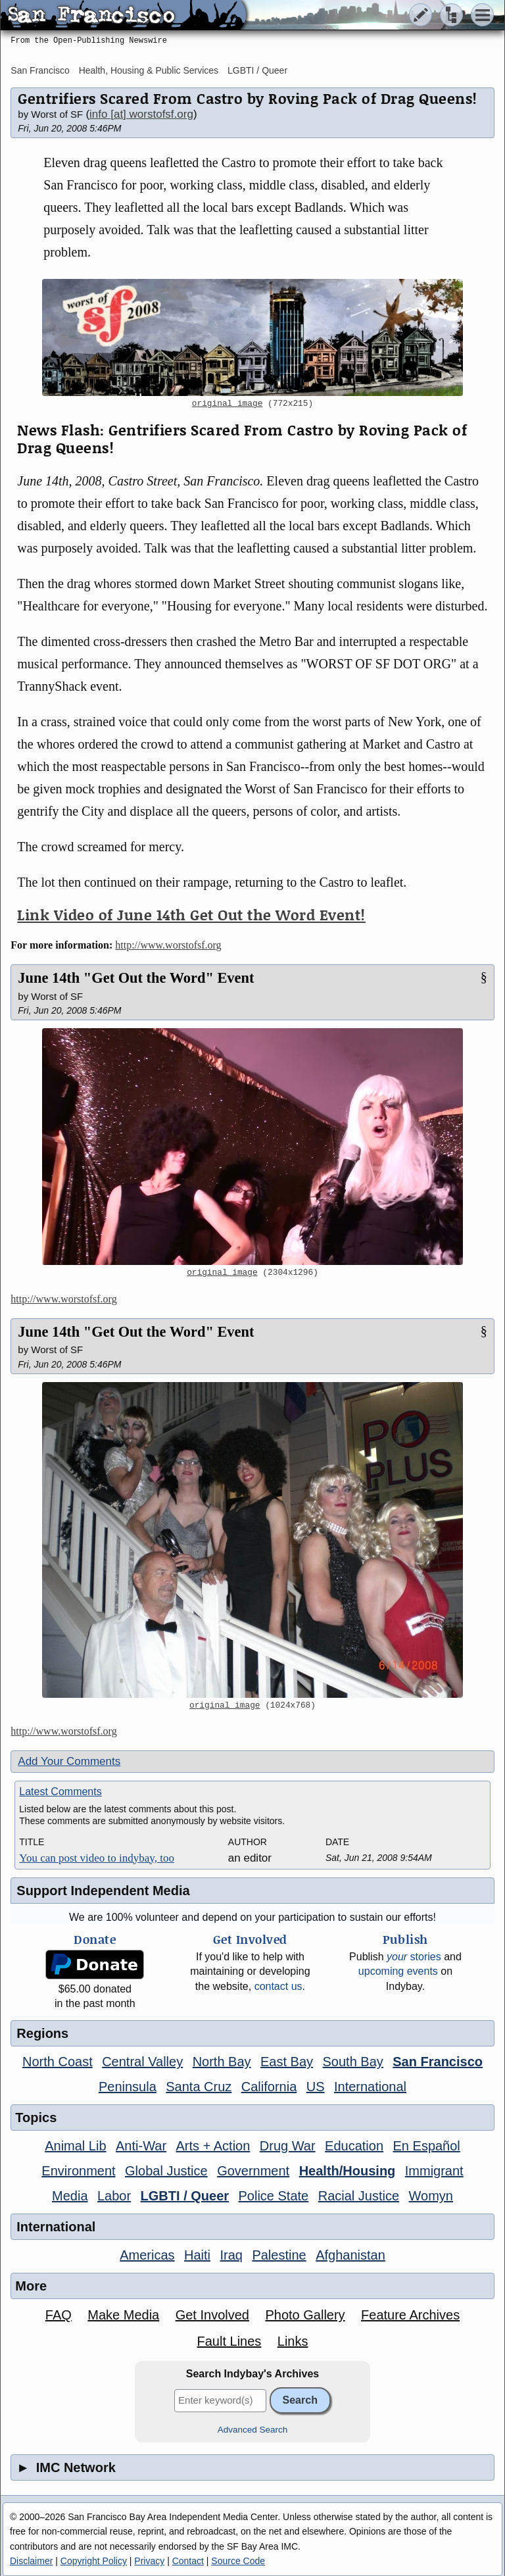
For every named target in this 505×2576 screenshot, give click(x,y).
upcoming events (398, 1971)
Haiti (197, 2255)
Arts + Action (213, 2146)
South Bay (353, 2061)
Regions (42, 2033)
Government (253, 2171)
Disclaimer (31, 2561)
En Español (426, 2146)
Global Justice (166, 2171)
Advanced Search (253, 2430)
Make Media (123, 2315)
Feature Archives (410, 2315)
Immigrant (434, 2171)
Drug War (288, 2146)
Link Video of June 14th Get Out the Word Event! (191, 914)
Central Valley (142, 2061)
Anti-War (141, 2146)
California (269, 2086)
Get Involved (212, 2315)
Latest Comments (60, 1791)
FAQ (58, 2315)
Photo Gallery (305, 2315)
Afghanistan (350, 2255)
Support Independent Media (102, 1890)
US (315, 2086)
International (370, 2086)
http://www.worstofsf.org (168, 945)
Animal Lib (75, 2146)
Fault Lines (229, 2341)
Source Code (238, 2561)
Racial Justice (358, 2196)
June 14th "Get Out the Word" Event (136, 978)
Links (292, 2341)
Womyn (431, 2196)
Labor (114, 2196)
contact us (278, 1986)
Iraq (231, 2255)
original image (227, 404)
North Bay (222, 2061)
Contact (188, 2561)
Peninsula (127, 2086)
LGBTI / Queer (257, 70)
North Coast (57, 2061)
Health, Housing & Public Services (148, 70)
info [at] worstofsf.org (141, 114)
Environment (78, 2171)
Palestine (279, 2255)
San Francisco (40, 70)
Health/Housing (347, 2171)
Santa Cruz (198, 2086)
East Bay (286, 2061)
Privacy (149, 2561)
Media (69, 2196)
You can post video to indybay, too (96, 1858)
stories (414, 1956)
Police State (274, 2196)
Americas (147, 2255)
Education (354, 2146)
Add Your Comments (69, 1761)
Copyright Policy (93, 2561)
